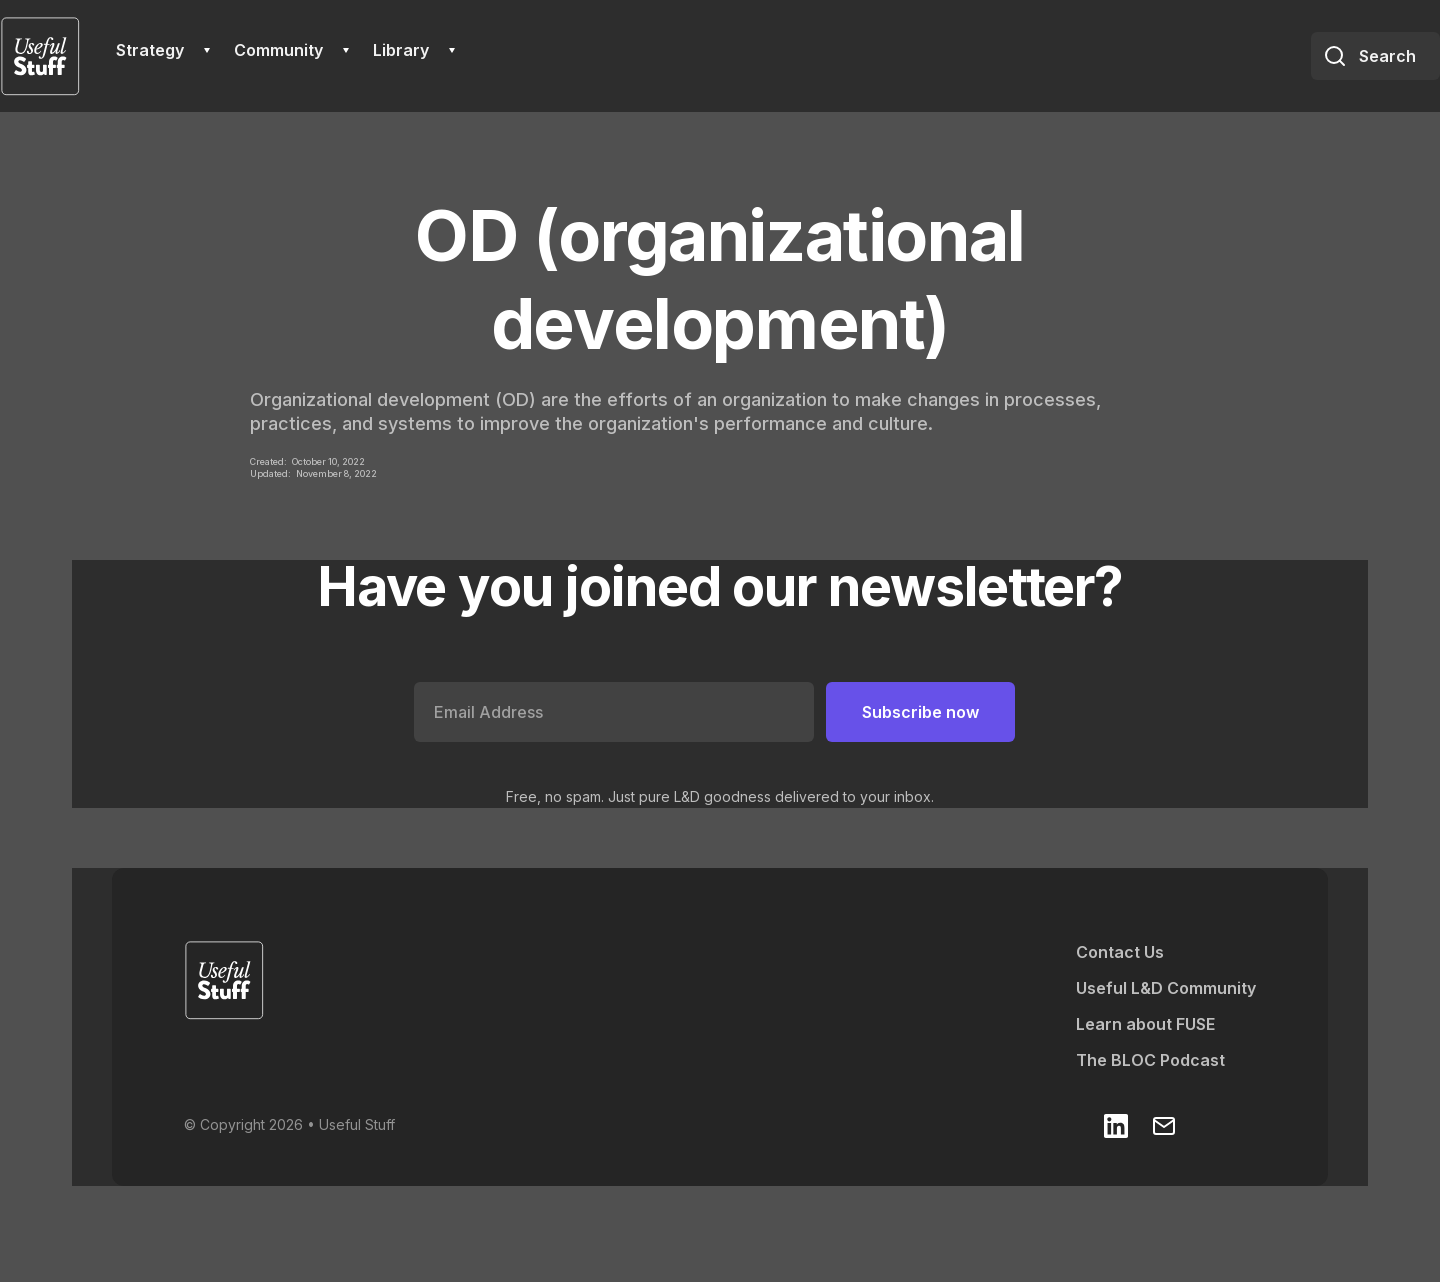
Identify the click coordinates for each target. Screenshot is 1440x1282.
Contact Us (1120, 952)
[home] (40, 56)
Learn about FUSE (1145, 1024)
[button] (163, 50)
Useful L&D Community (1166, 988)
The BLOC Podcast (1150, 1060)
